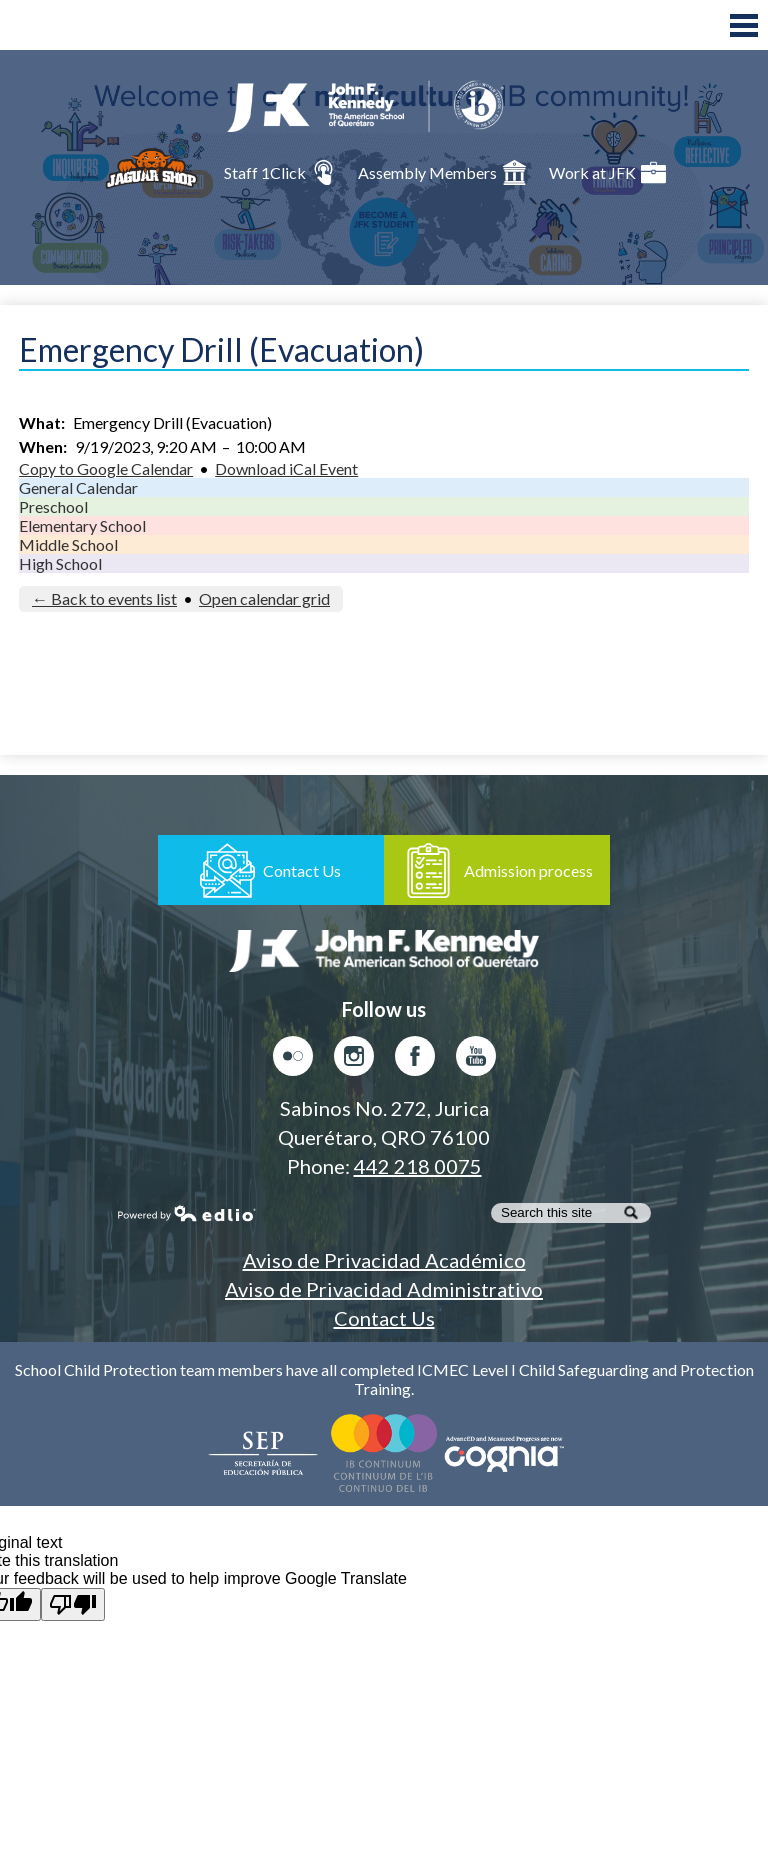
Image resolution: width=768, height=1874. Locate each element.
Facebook (415, 1061)
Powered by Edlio (187, 1213)
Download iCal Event (286, 468)
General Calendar (78, 487)
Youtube (476, 1061)
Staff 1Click (280, 172)
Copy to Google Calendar (106, 468)
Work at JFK (607, 172)
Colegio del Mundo (384, 1453)
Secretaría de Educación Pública (264, 1453)
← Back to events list (104, 598)
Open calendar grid (264, 598)
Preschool (53, 506)
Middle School (68, 544)
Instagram (354, 1061)
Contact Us (384, 1318)
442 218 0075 (418, 1166)
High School (60, 563)
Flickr (293, 1061)
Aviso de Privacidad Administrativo (384, 1289)
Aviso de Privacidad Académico (384, 1260)
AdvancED (504, 1453)
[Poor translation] (73, 1604)
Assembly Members (442, 172)
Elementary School (82, 525)
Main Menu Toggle (744, 25)
